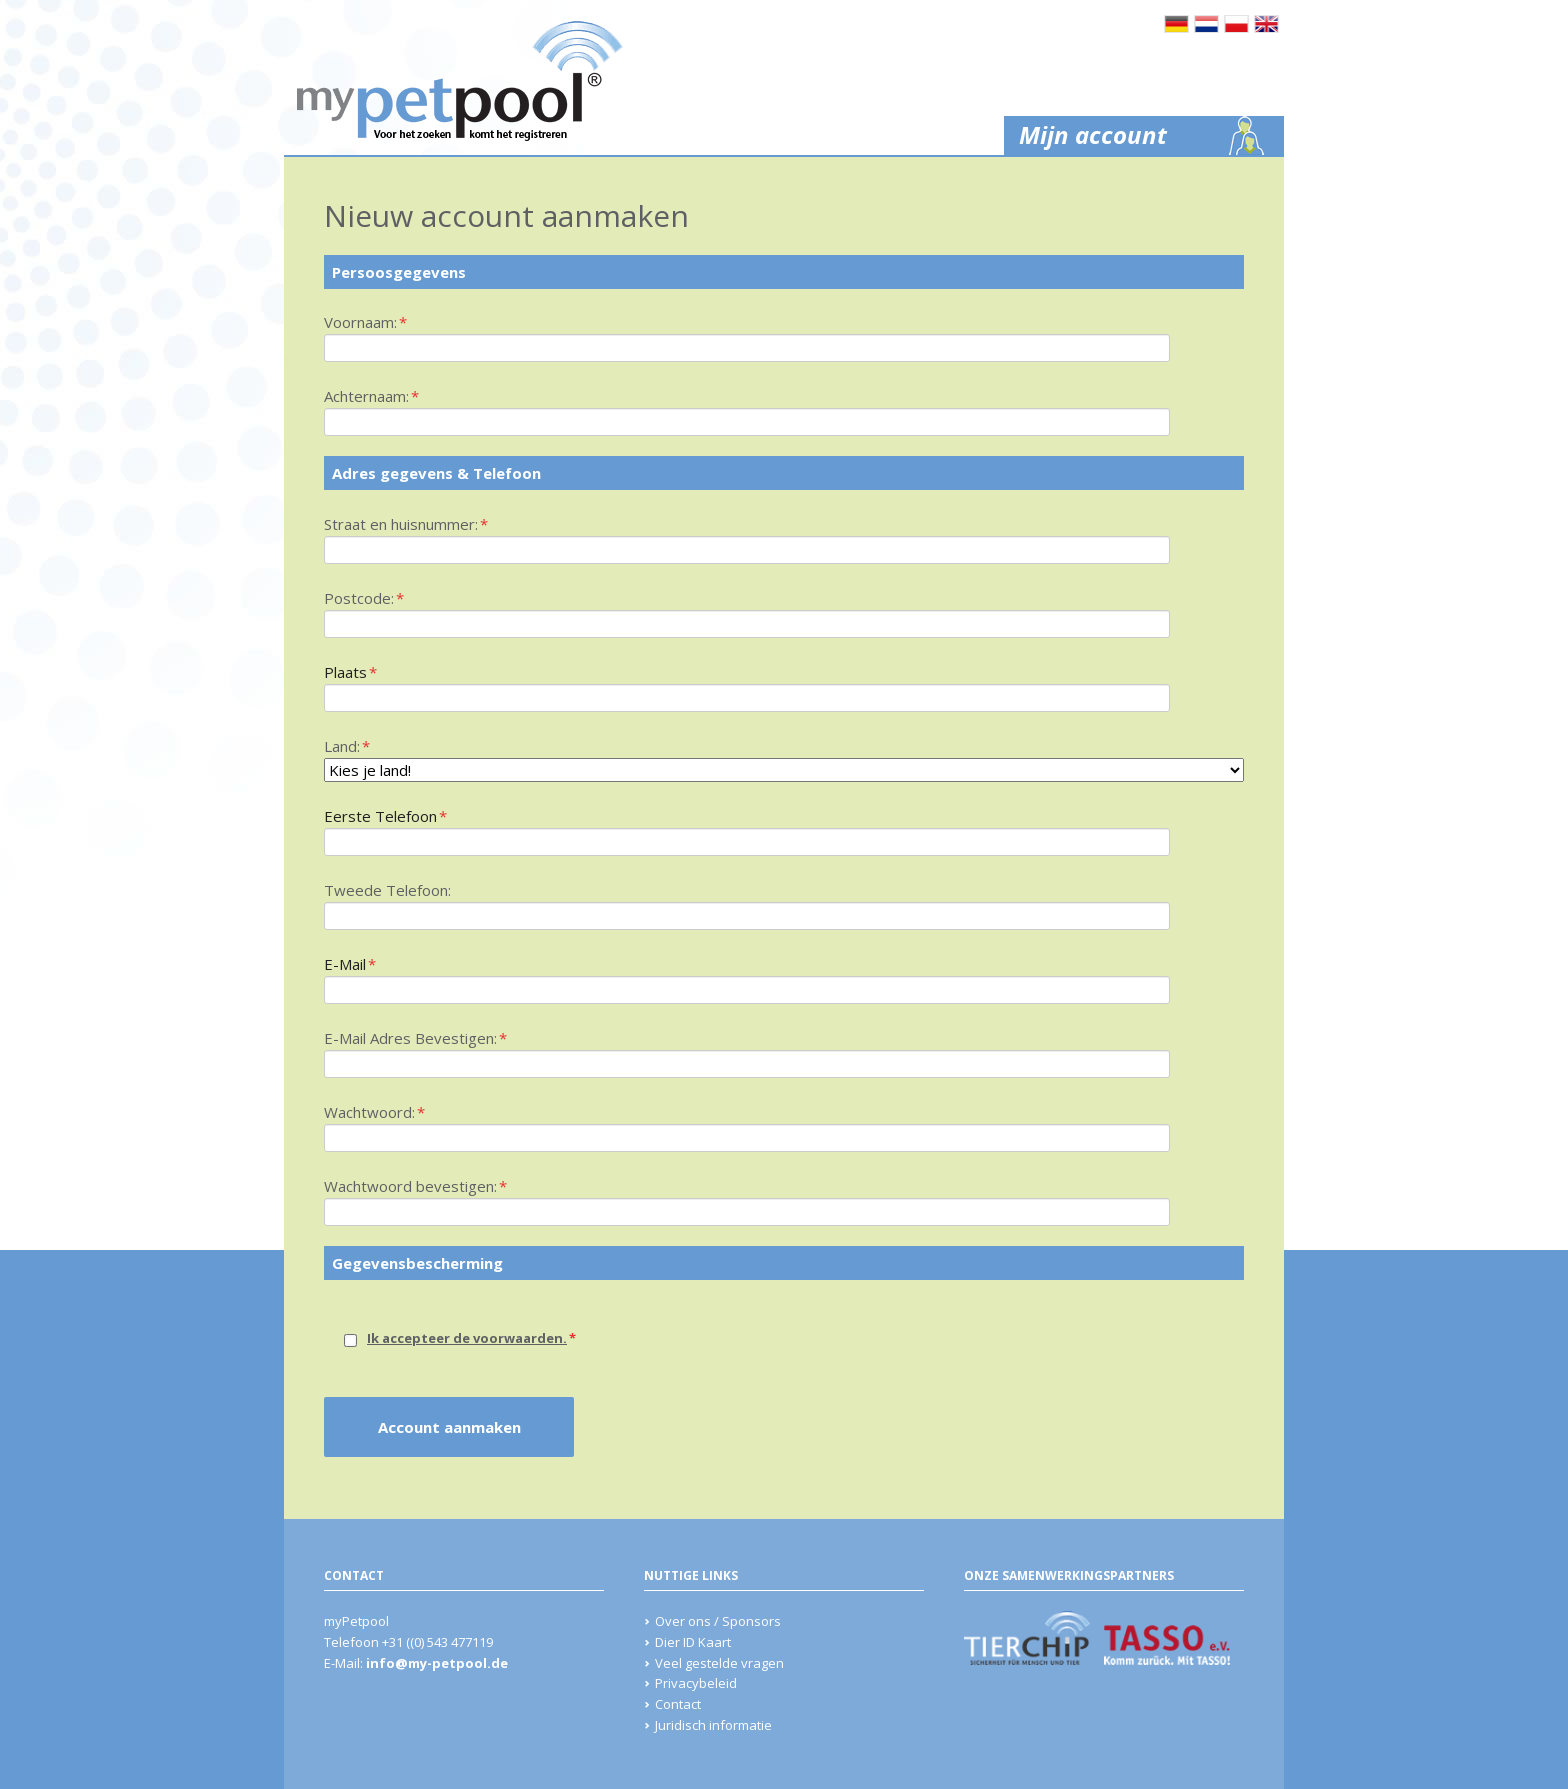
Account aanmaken (449, 1427)
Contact (678, 1704)
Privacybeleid (696, 1683)
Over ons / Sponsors (718, 1621)
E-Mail (358, 963)
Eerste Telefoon (385, 815)
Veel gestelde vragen (719, 1663)
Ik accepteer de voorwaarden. (467, 1338)
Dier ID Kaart (693, 1642)
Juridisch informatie (713, 1725)
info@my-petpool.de (437, 1663)
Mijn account (1093, 134)
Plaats (358, 671)
